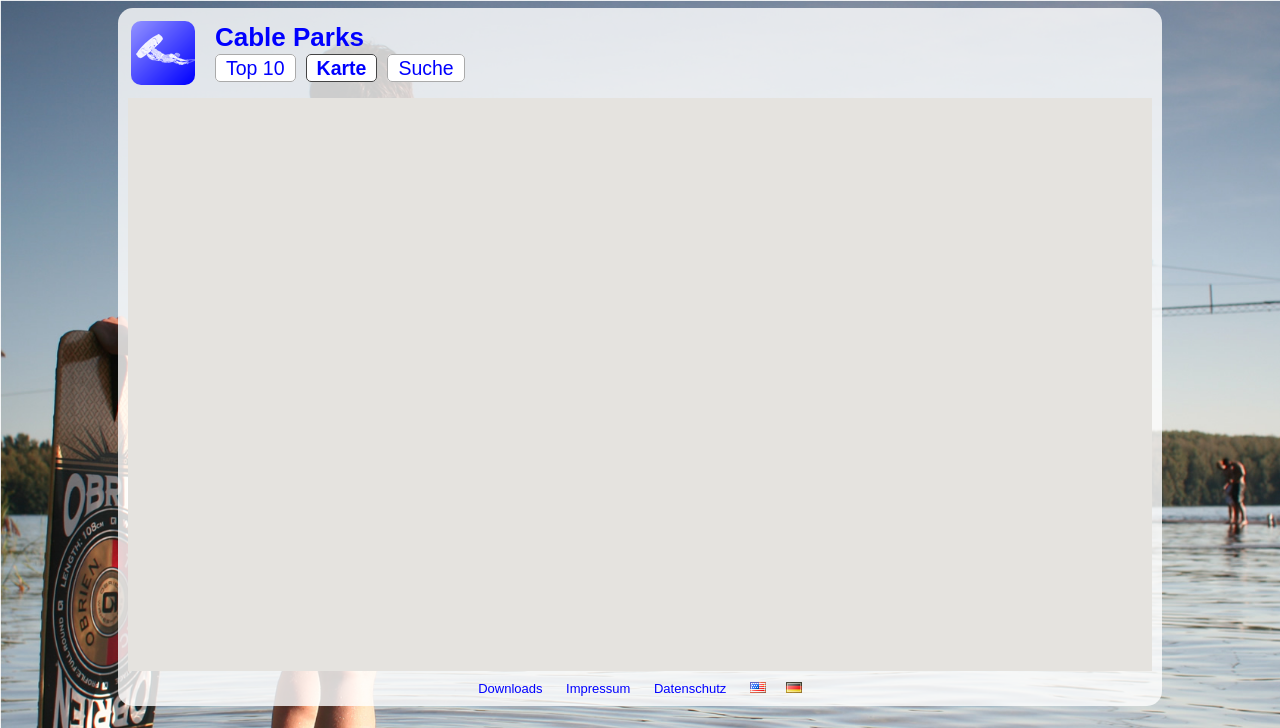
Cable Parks (289, 37)
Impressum (600, 688)
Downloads (512, 688)
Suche (425, 68)
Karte (342, 68)
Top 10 (255, 68)
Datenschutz (692, 688)
